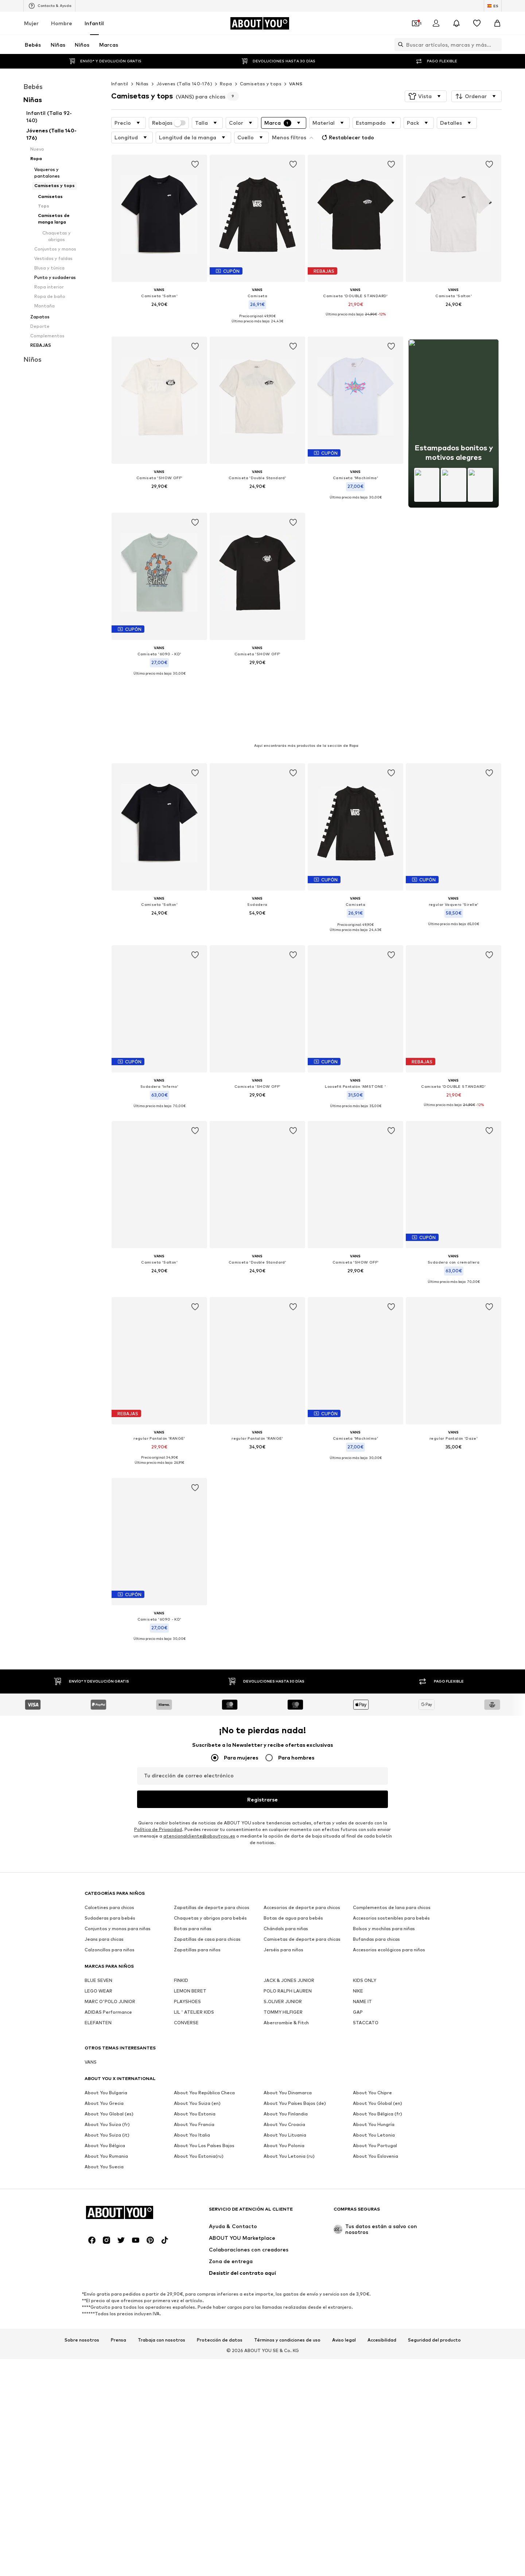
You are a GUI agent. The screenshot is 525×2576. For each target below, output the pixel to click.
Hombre (61, 23)
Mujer (31, 23)
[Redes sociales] (92, 2046)
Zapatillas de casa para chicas (207, 1890)
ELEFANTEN (98, 1973)
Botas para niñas (192, 1879)
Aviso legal (344, 2146)
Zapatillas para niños (197, 1900)
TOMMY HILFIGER (283, 1963)
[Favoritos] (476, 23)
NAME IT (362, 1952)
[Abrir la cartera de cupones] (415, 23)
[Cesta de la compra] (497, 23)
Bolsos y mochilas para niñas (384, 1879)
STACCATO (365, 1973)
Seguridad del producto (434, 2146)
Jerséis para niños (283, 1900)
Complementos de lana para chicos (392, 1858)
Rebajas (169, 123)
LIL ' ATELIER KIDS (194, 1963)
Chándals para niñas (286, 1879)
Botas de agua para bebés (293, 1868)
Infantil (94, 23)
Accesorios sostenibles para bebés (391, 1868)
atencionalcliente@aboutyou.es (199, 1786)
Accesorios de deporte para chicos (302, 1858)
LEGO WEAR (98, 1941)
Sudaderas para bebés (110, 1868)
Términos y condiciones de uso (287, 2146)
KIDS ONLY (364, 1931)
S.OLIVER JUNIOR (283, 1952)
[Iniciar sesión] (436, 23)
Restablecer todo (347, 137)
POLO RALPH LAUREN (288, 1941)
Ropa (226, 83)
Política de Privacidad (158, 1780)
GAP (358, 1963)
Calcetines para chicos (109, 1858)
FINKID (181, 1931)
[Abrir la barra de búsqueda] (398, 44)
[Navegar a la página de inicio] (259, 23)
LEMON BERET (190, 1941)
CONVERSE (186, 1973)
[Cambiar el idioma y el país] (492, 6)
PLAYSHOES (187, 1952)
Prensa (118, 2146)
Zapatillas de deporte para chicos (211, 1858)
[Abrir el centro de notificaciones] (456, 23)
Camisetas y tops (260, 83)
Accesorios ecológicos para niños (389, 1900)
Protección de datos (219, 2146)
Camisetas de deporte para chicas (302, 1890)
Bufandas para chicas (376, 1890)
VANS (296, 83)
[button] (426, 96)
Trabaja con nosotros (161, 2146)
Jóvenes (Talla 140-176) (184, 83)
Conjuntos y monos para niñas (118, 1879)
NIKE (358, 1941)
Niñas (142, 83)
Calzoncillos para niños (110, 1900)
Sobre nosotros (82, 2146)
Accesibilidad (382, 2146)
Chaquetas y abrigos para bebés (210, 1868)
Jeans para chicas (104, 1890)
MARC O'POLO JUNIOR (110, 1952)
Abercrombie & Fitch (286, 1973)
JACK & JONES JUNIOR (289, 1931)
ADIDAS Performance (108, 1963)
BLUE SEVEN (98, 1931)
